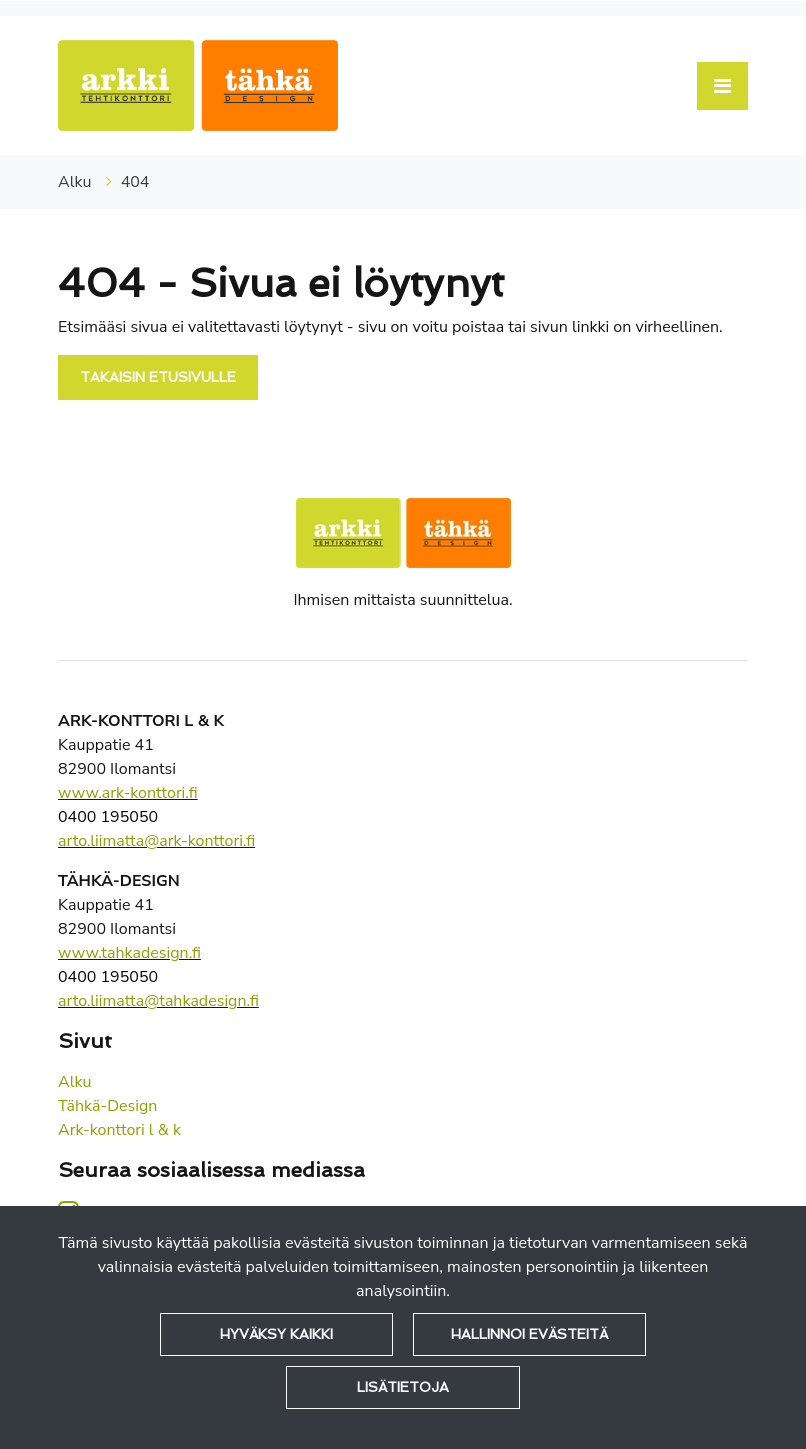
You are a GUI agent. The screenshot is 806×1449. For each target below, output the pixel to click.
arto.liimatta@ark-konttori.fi (156, 841)
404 (135, 182)
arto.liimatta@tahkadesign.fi (158, 1001)
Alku (77, 182)
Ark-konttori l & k (119, 1130)
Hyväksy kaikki (276, 1334)
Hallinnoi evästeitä (529, 1334)
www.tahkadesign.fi (129, 953)
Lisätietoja (403, 1387)
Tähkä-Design (107, 1106)
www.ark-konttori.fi (128, 793)
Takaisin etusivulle (158, 377)
